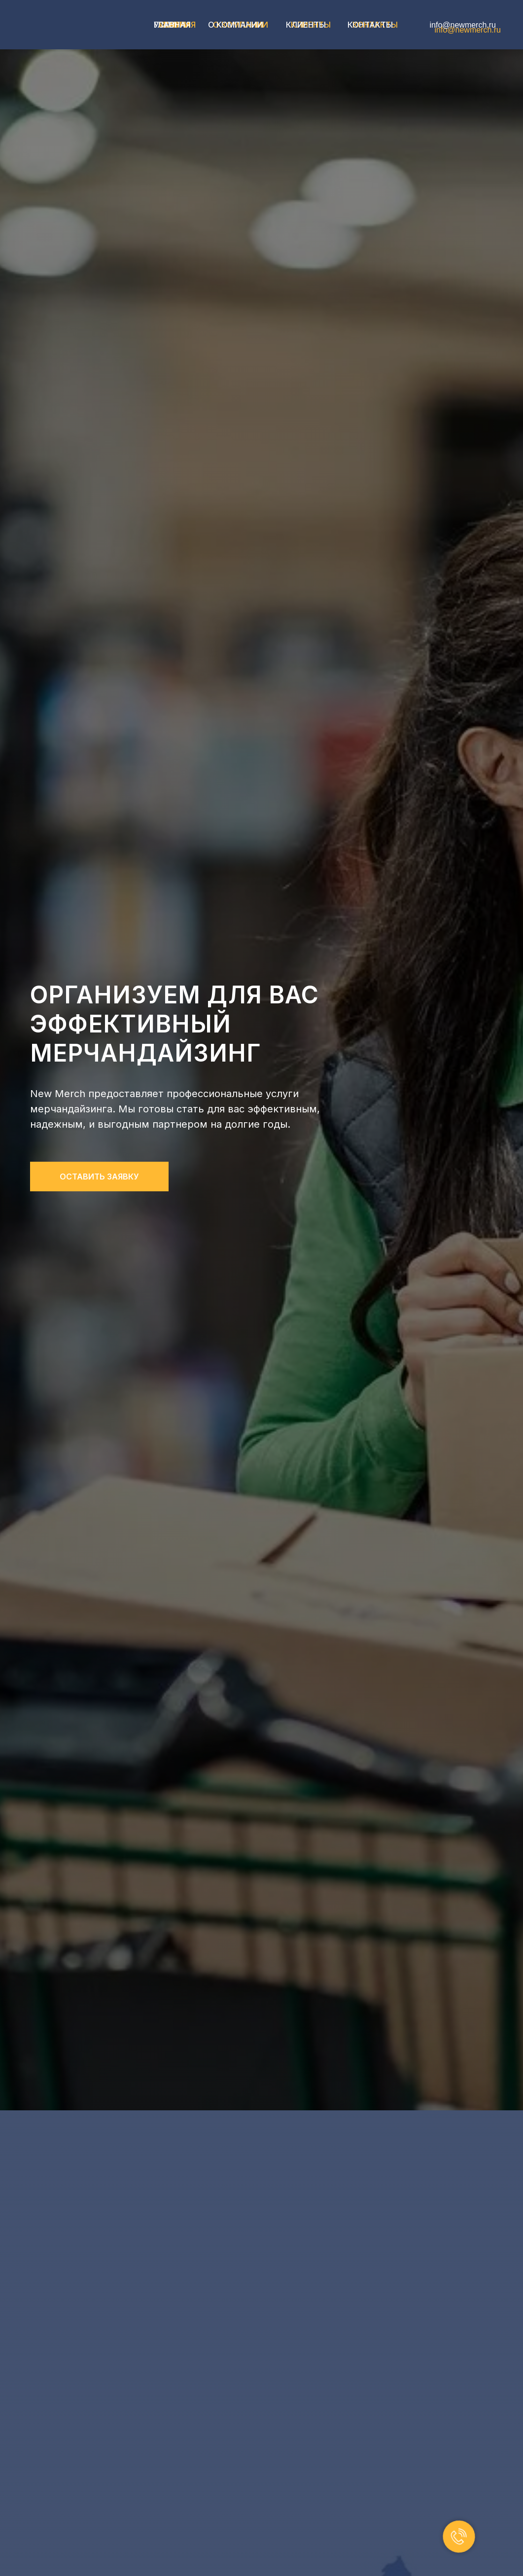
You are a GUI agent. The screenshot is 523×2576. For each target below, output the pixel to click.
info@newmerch (458, 25)
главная (172, 25)
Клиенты (306, 25)
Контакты (370, 25)
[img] (75, 24)
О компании (235, 25)
